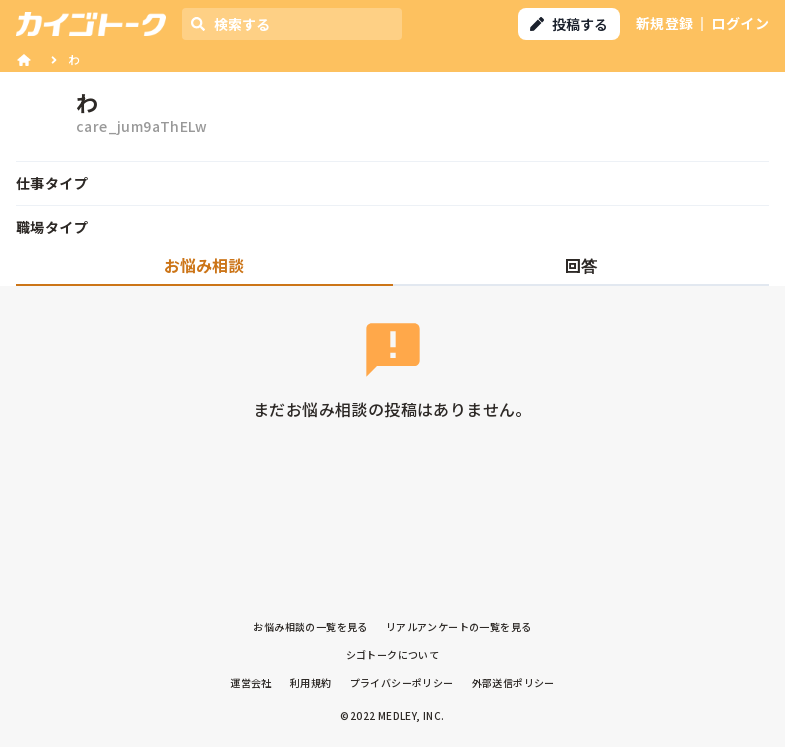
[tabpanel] (392, 385)
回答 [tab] (581, 265)
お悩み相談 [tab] (204, 265)
